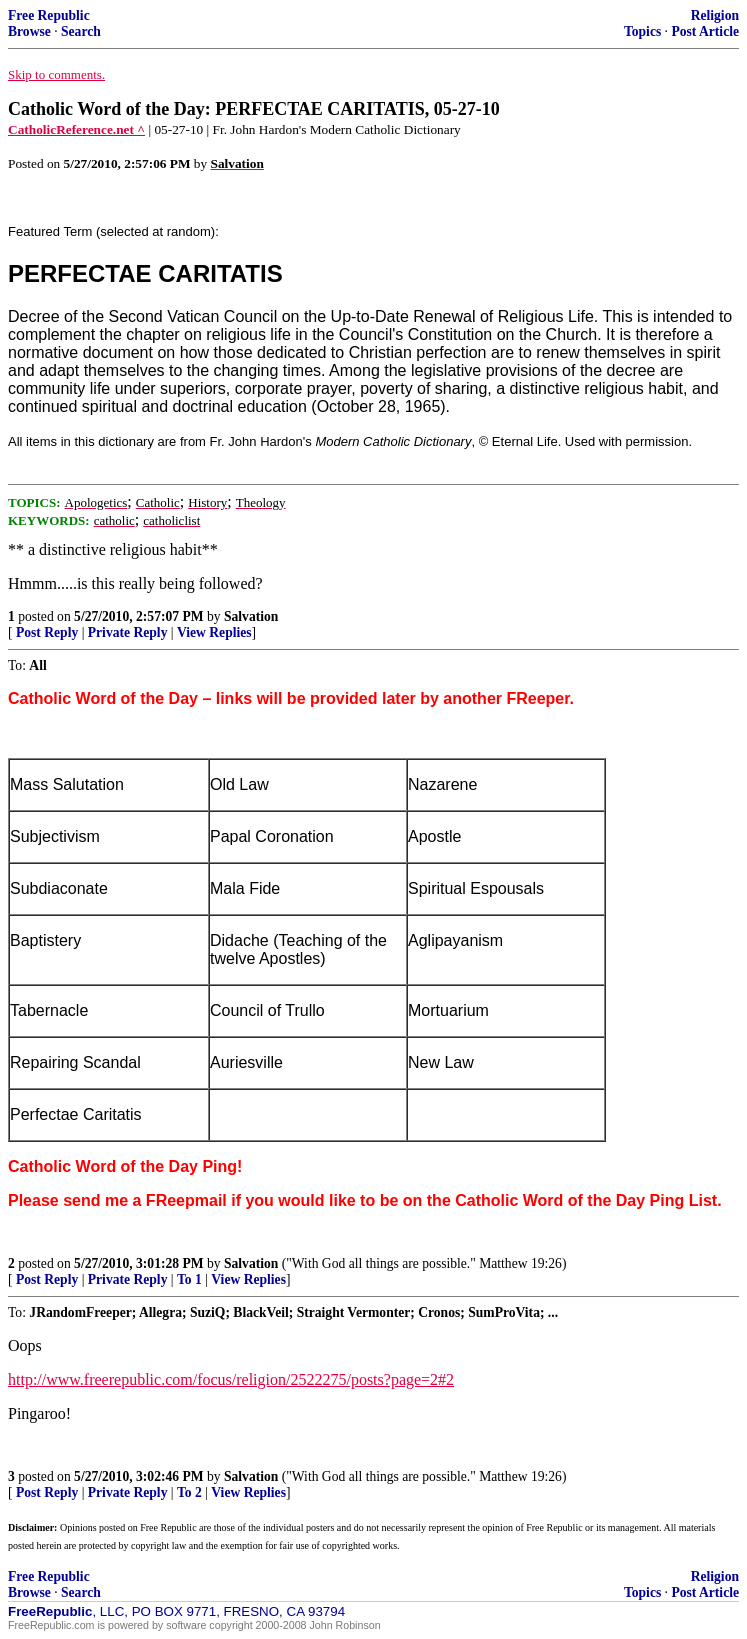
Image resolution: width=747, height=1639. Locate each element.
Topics (642, 31)
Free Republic (49, 15)
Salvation (251, 616)
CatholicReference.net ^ (76, 129)
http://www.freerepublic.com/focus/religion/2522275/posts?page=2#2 (231, 1379)
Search (81, 31)
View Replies (214, 632)
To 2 (189, 1492)
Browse (29, 31)
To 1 (189, 1279)
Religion (715, 15)
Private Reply (128, 632)
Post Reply (47, 632)
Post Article (705, 31)
